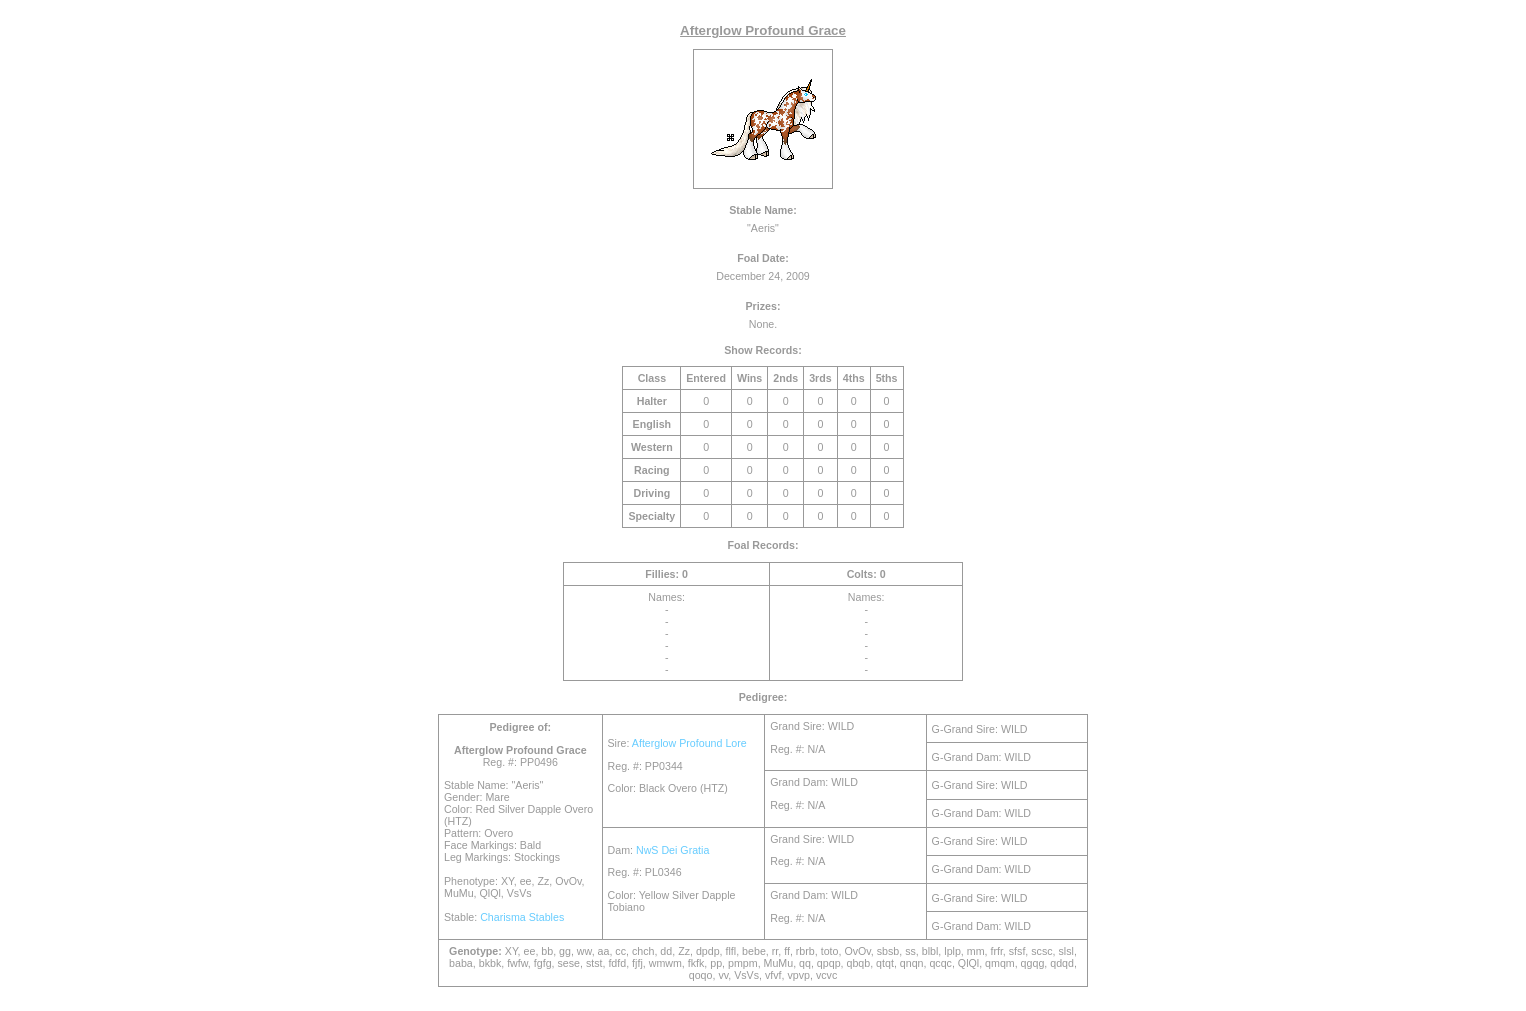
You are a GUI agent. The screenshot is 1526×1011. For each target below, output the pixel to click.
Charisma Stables (522, 917)
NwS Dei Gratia (672, 850)
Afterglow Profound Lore (689, 743)
